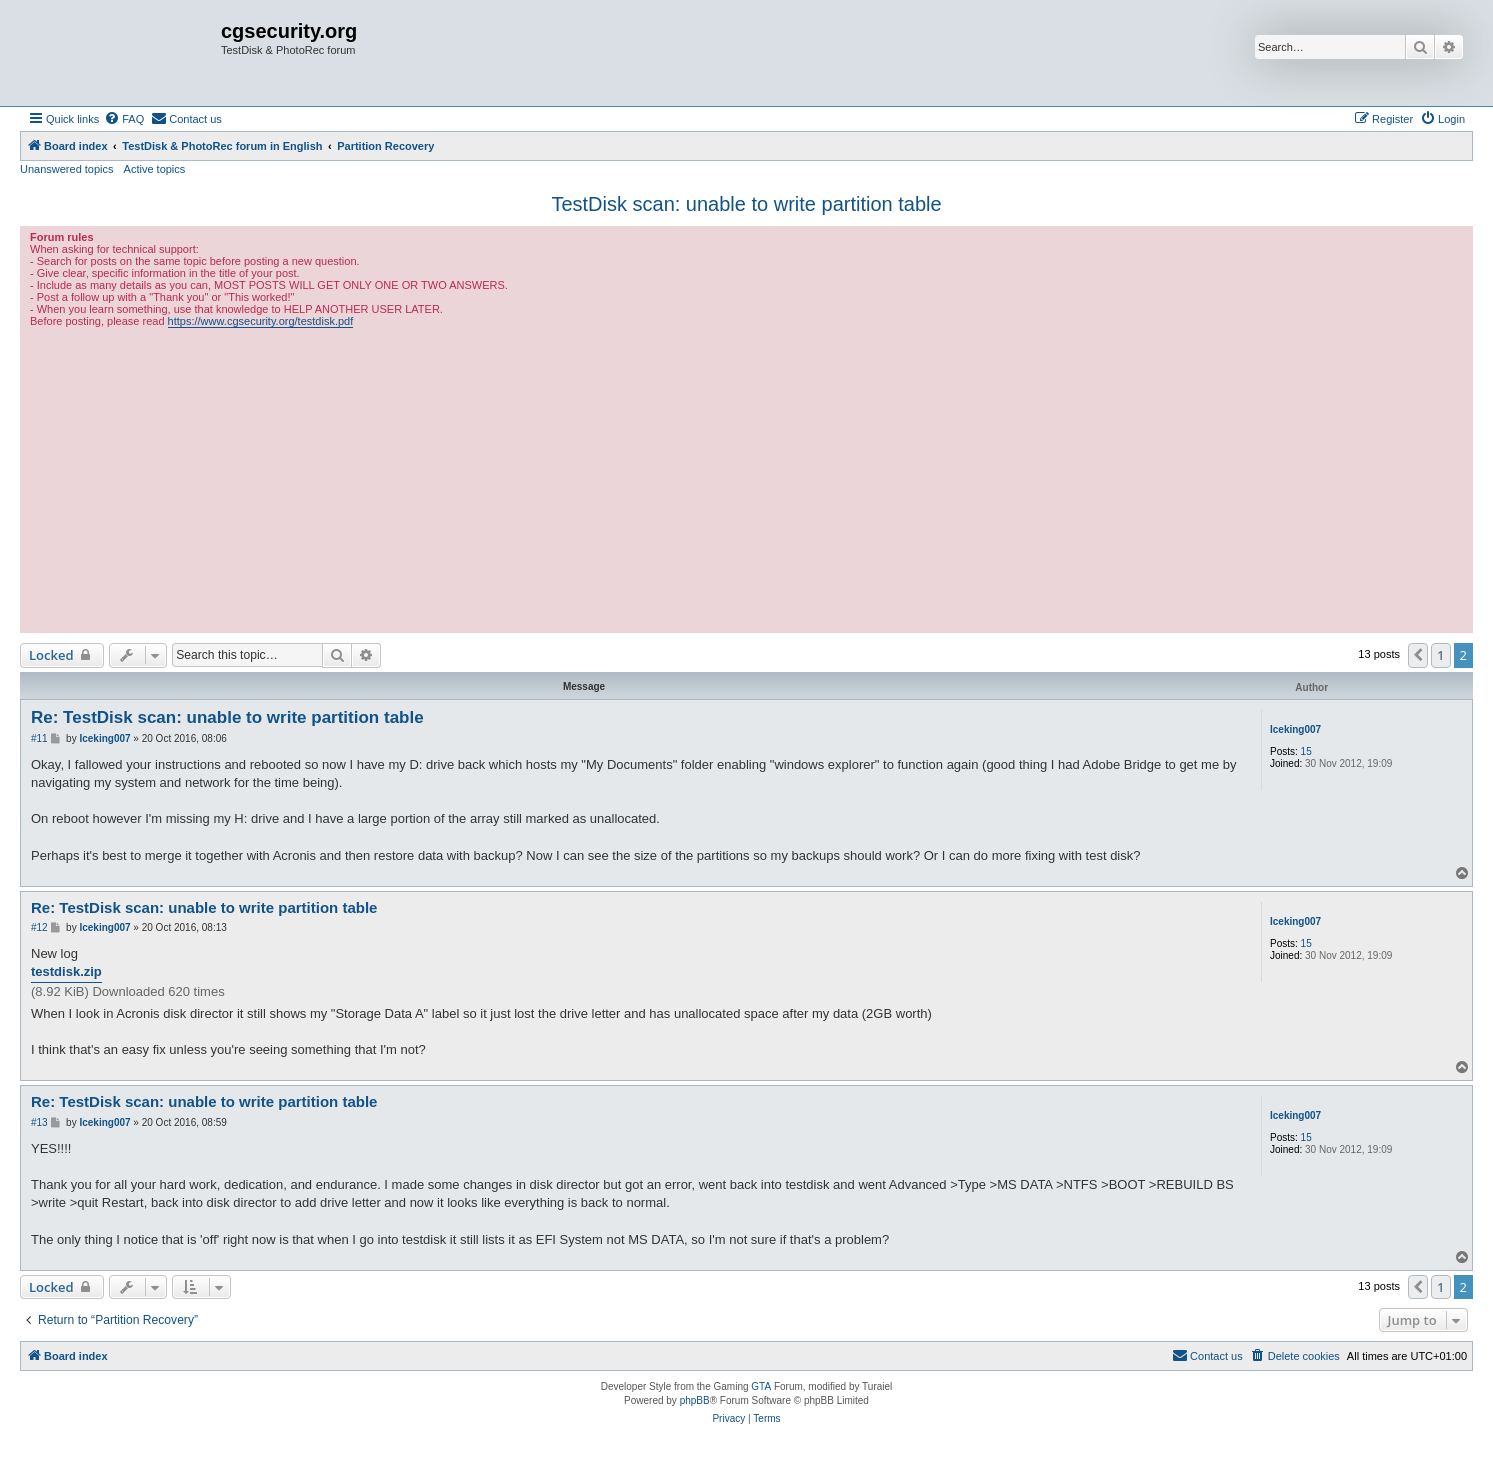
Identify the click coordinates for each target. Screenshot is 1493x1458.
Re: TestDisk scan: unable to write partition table (227, 717)
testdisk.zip (66, 971)
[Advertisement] (747, 478)
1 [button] (1440, 655)
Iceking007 (1295, 729)
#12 (39, 927)
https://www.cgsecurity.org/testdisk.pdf (261, 321)
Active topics (155, 169)
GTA (761, 1386)
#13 (39, 1122)
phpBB (695, 1400)
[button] (1418, 655)
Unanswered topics (67, 169)
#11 (39, 738)
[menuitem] (124, 119)
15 (1306, 751)
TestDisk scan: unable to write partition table (746, 204)
